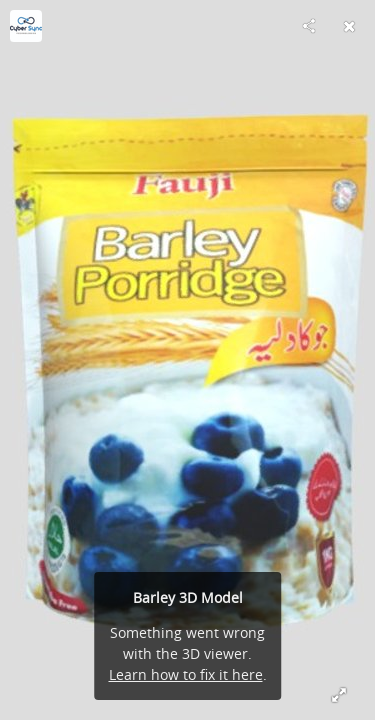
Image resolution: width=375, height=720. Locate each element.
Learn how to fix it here (186, 674)
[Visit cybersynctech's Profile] (26, 26)
